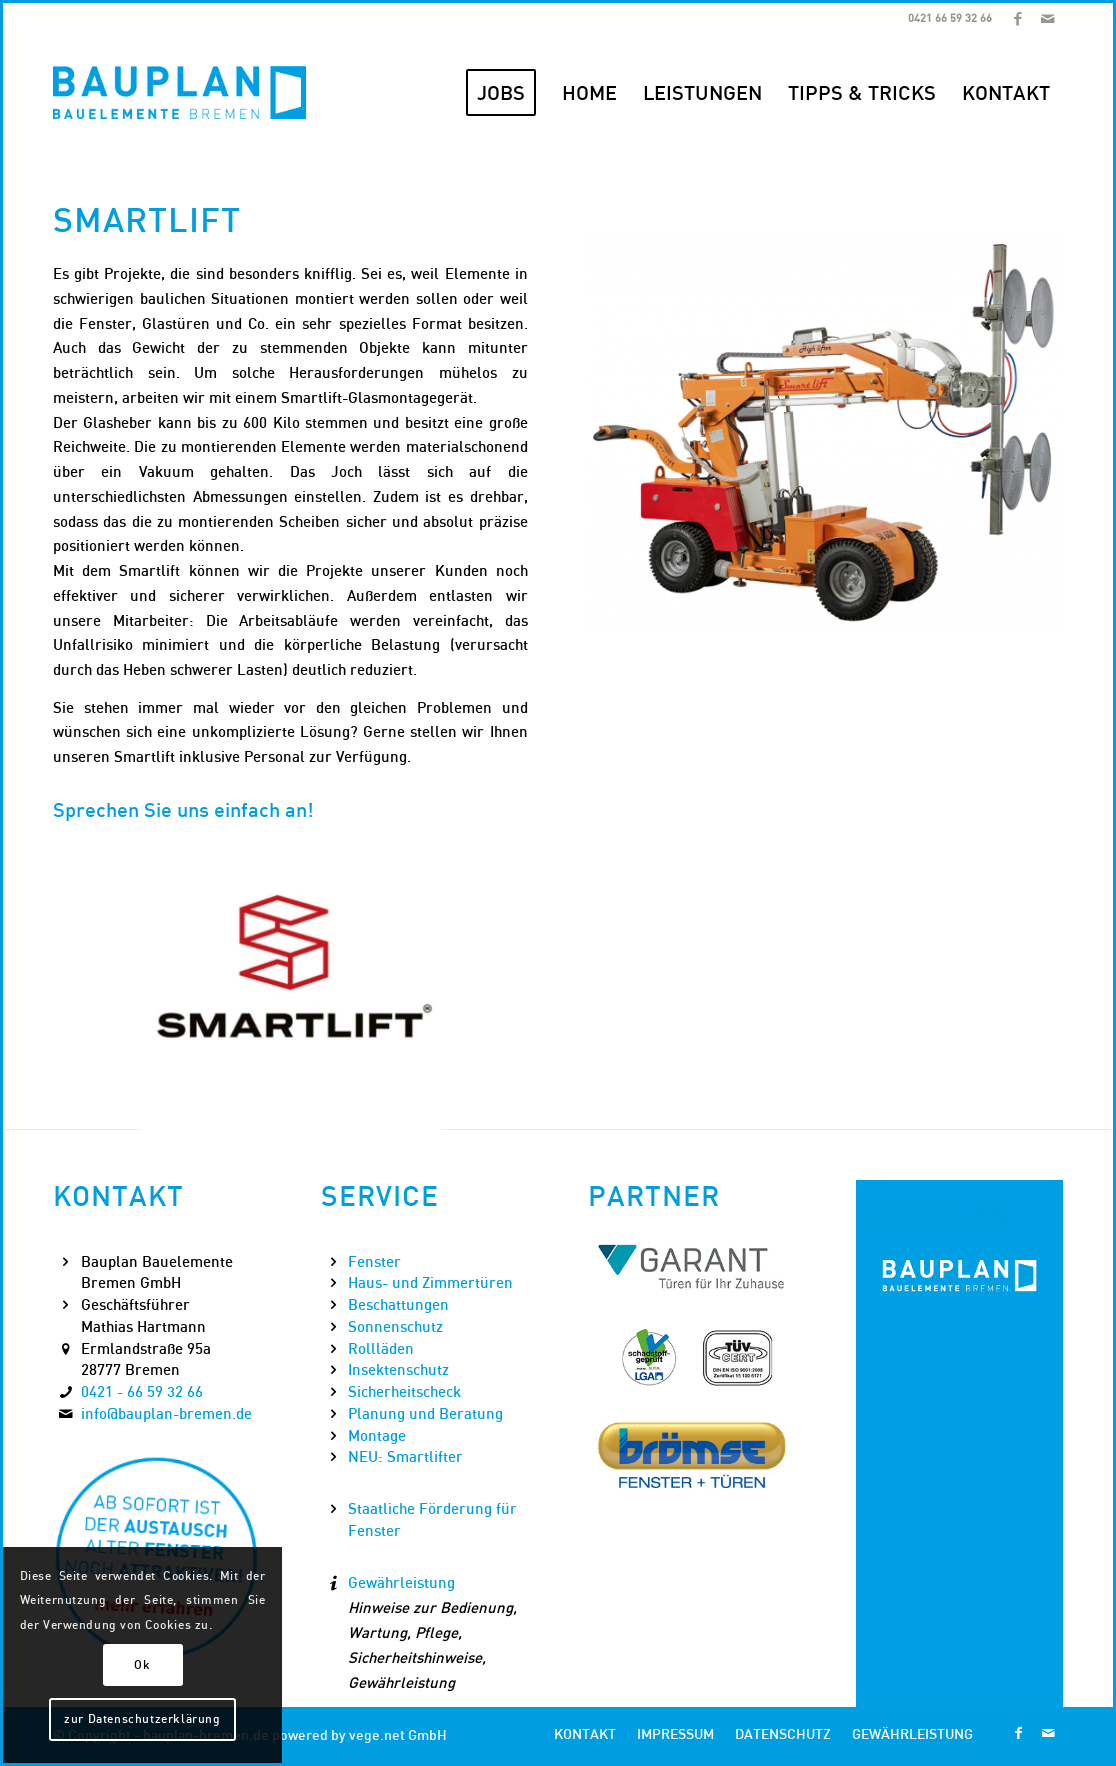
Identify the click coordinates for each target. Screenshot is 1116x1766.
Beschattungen (398, 1304)
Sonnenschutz (395, 1326)
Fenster (374, 1261)
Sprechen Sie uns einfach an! (183, 809)
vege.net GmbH (398, 1734)
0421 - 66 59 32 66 (142, 1391)
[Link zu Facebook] (1017, 18)
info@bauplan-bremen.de (166, 1413)
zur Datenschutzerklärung (142, 1718)
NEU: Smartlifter (405, 1456)
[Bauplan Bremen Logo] (179, 93)
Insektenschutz (398, 1369)
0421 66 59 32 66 (950, 18)
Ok (142, 1664)
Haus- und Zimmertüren (430, 1282)
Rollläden (381, 1348)
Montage (377, 1435)
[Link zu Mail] (1048, 18)
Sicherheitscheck (404, 1391)
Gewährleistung (401, 1582)
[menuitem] (501, 93)
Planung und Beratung (425, 1413)
